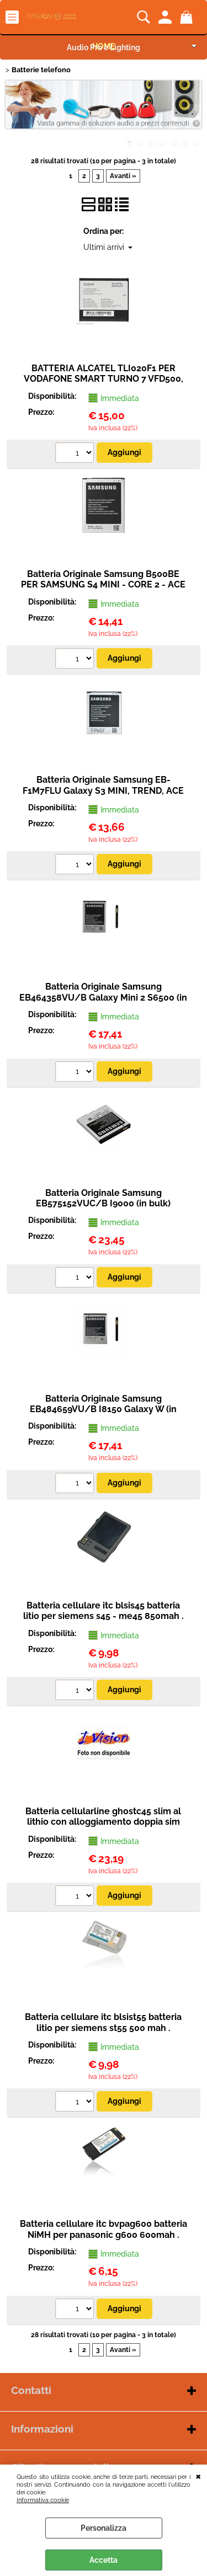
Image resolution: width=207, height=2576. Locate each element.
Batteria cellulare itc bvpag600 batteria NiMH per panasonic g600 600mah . (103, 2229)
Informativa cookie (43, 2500)
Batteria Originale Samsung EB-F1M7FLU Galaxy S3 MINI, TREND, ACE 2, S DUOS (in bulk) (103, 790)
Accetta (103, 2560)
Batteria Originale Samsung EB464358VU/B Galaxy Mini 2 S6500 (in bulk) (103, 997)
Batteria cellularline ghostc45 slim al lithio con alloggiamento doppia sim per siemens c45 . (103, 1822)
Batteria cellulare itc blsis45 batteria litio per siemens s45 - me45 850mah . (103, 1610)
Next (194, 113)
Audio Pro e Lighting (103, 47)
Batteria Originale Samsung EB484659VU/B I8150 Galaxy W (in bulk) (103, 1409)
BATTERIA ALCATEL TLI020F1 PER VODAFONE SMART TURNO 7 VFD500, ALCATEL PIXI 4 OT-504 (103, 379)
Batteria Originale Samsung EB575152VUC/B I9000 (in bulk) (103, 1198)
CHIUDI (198, 2475)
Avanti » (123, 176)
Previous (13, 113)
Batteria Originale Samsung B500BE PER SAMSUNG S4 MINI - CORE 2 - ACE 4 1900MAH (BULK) (103, 585)
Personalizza (103, 2528)
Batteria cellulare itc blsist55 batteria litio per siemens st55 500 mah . (103, 2022)
